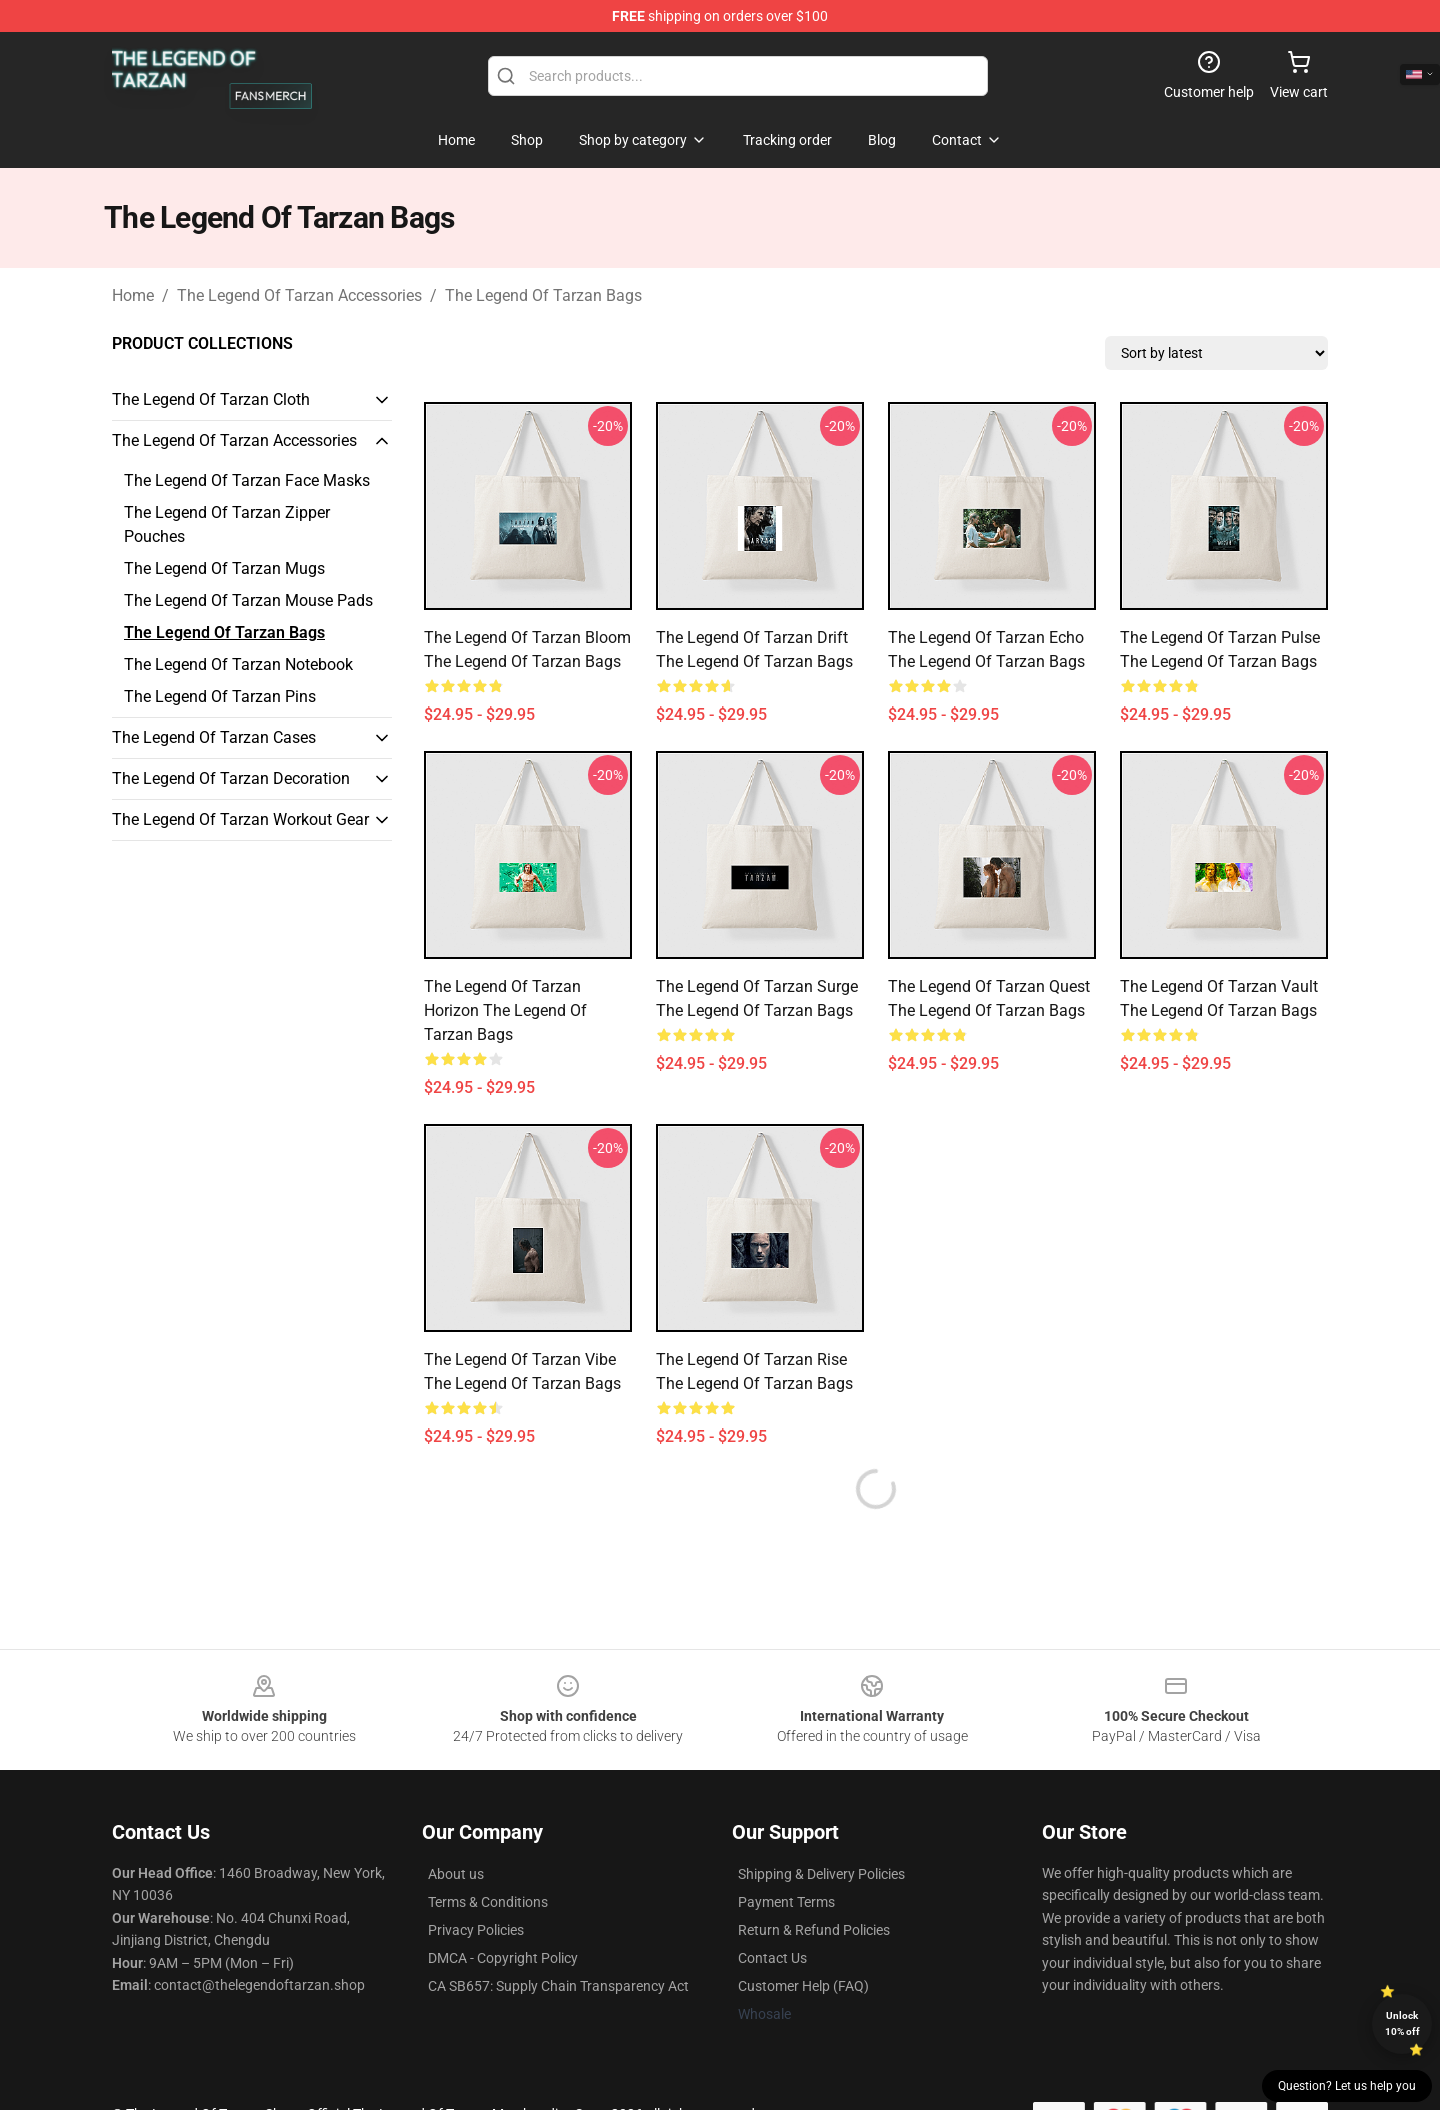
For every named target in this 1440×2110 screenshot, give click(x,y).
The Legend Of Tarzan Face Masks (247, 480)
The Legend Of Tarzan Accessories (299, 295)
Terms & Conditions (488, 1902)
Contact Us (772, 1958)
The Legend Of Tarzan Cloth (211, 399)
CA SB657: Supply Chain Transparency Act (558, 1986)
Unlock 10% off (1402, 2023)
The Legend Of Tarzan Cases (214, 737)
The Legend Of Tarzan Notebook (238, 664)
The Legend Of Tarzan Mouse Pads (248, 600)
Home (133, 295)
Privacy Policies (476, 1930)
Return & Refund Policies (814, 1930)
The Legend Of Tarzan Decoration (231, 778)
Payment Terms (786, 1902)
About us (456, 1874)
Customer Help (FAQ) (803, 1986)
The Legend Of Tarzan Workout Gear (240, 819)
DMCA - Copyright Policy (503, 1958)
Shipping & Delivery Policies (821, 1874)
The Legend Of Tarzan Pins (220, 696)
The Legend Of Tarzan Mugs (224, 568)
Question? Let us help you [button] (1347, 2086)
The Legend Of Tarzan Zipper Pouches (227, 524)
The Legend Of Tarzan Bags (543, 295)
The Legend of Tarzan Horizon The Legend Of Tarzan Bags (505, 1010)
